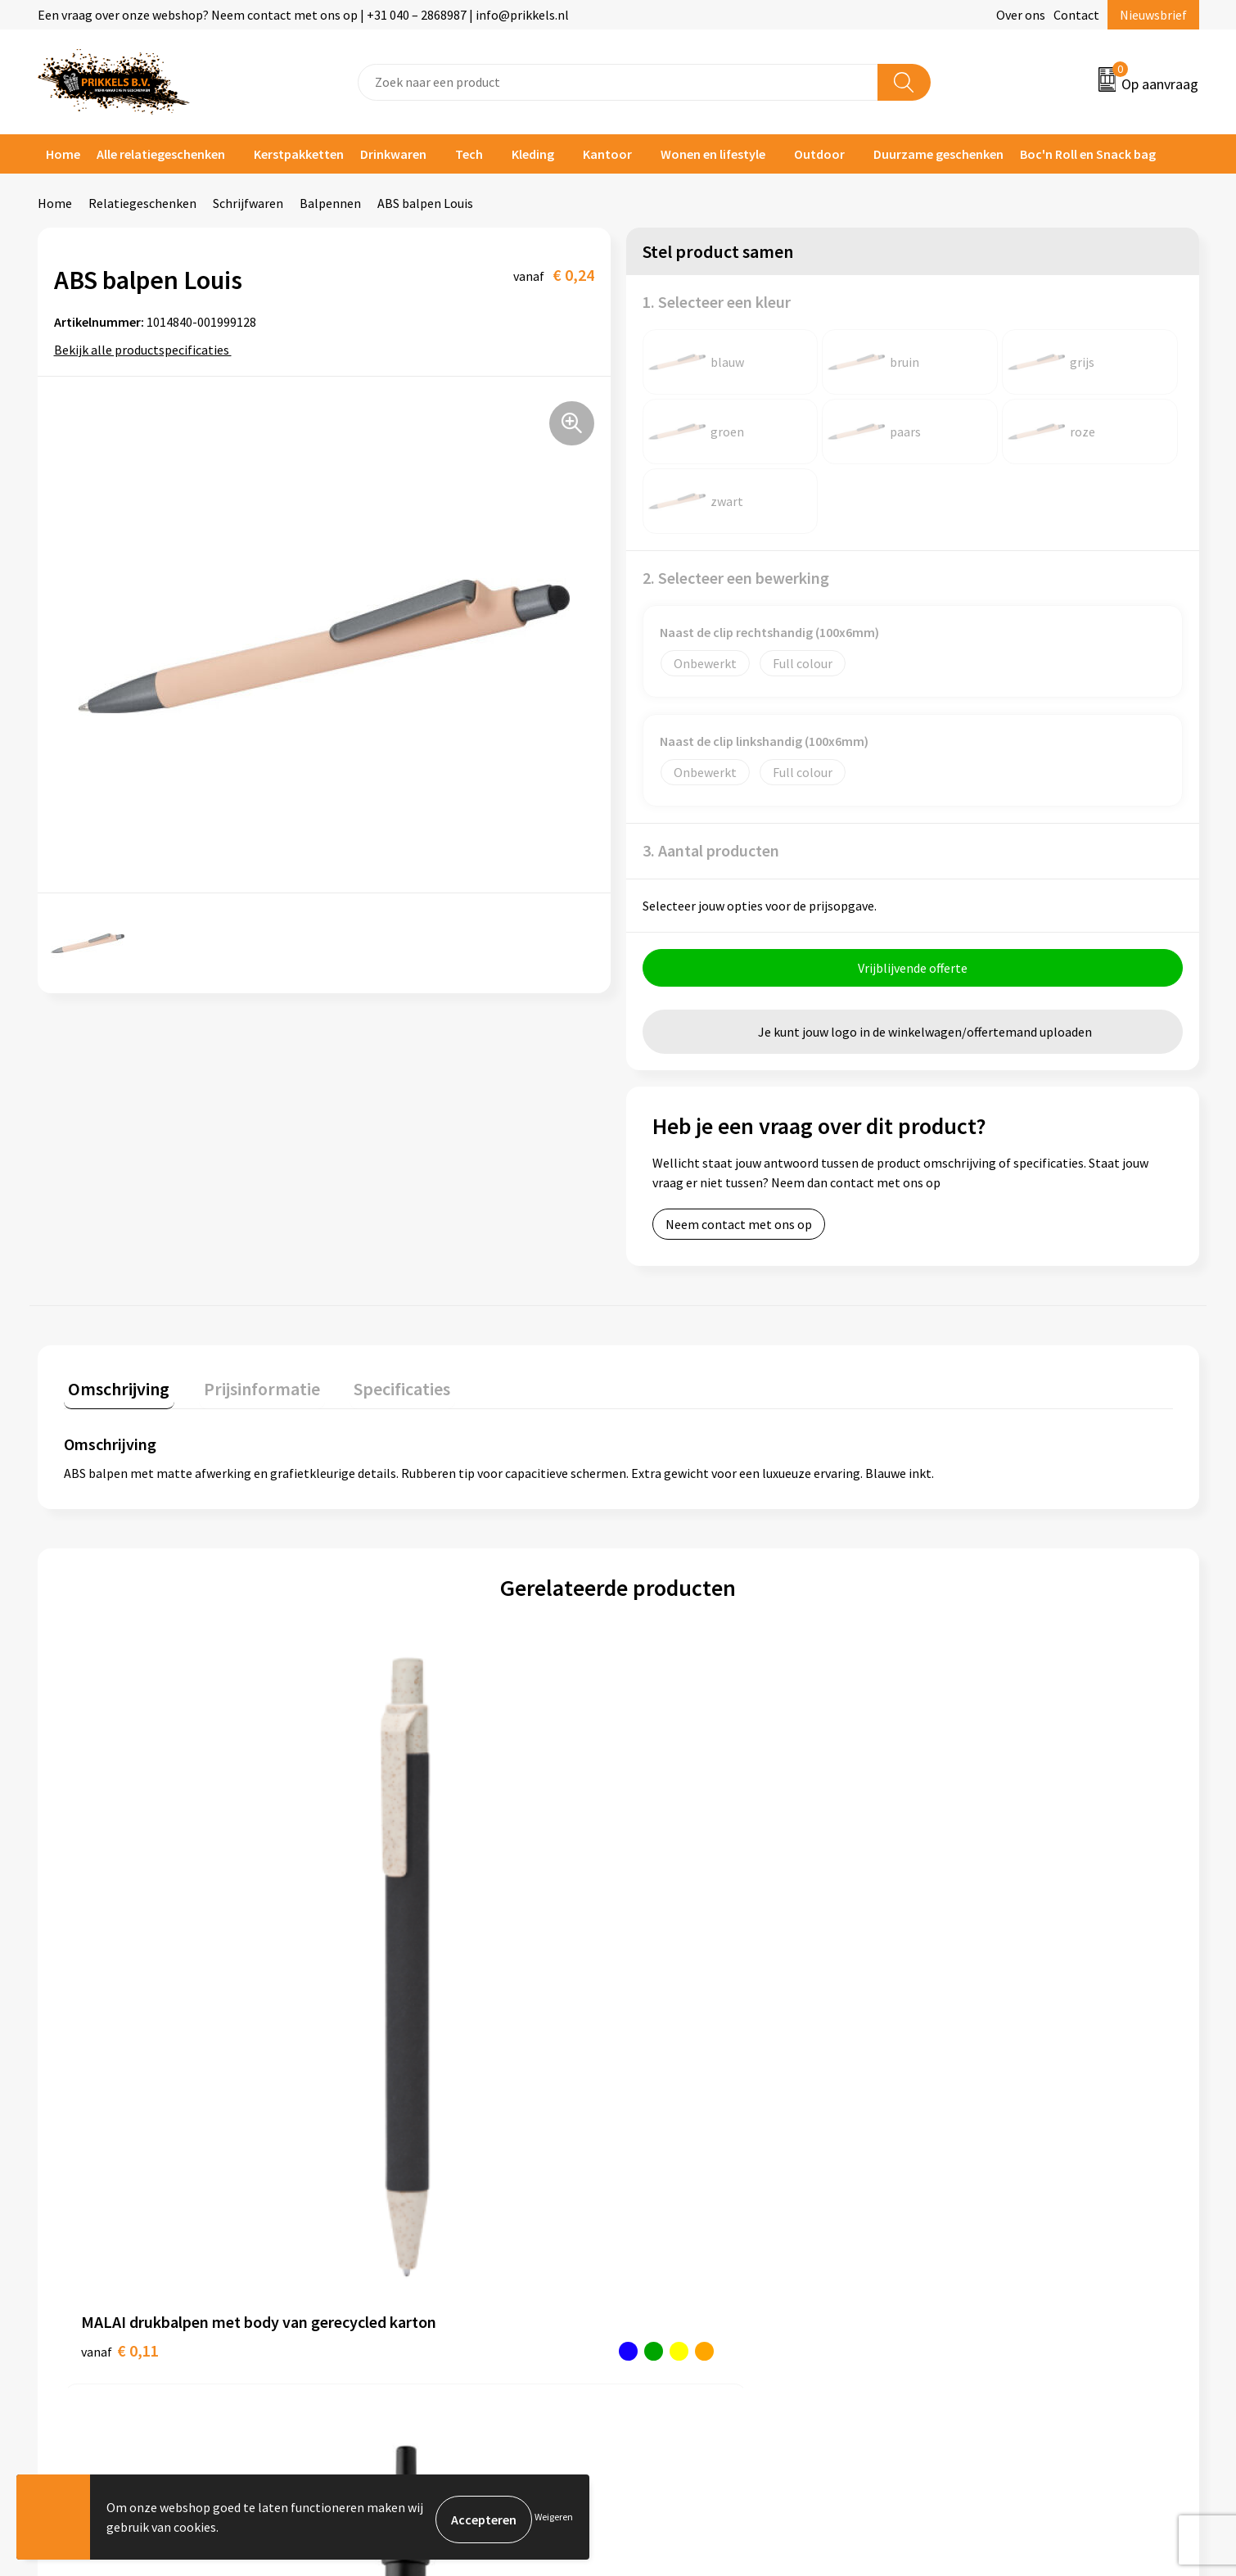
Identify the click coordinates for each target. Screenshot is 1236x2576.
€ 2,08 (951, 1944)
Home (63, 154)
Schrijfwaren (248, 203)
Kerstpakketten (299, 154)
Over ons (1020, 15)
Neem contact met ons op (738, 1229)
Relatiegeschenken (142, 203)
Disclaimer (956, 2220)
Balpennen (330, 203)
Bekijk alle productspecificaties (147, 349)
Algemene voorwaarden (993, 2146)
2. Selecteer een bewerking (736, 577)
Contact (1076, 15)
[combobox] (618, 82)
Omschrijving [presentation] (114, 1388)
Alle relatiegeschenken (161, 154)
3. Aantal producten (711, 850)
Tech (469, 154)
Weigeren (554, 2519)
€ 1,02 (396, 1969)
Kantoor (607, 154)
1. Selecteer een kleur (717, 301)
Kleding (533, 154)
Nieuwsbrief (1153, 15)
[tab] (114, 1392)
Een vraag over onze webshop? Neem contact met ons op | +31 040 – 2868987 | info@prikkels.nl (303, 15)
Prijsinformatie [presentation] (248, 1388)
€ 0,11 (120, 1969)
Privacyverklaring (975, 2196)
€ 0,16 (674, 1944)
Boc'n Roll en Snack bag (1088, 154)
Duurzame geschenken (938, 154)
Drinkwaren (393, 154)
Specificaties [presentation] (379, 1388)
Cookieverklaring (974, 2170)
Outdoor (819, 154)
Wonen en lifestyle (713, 154)
